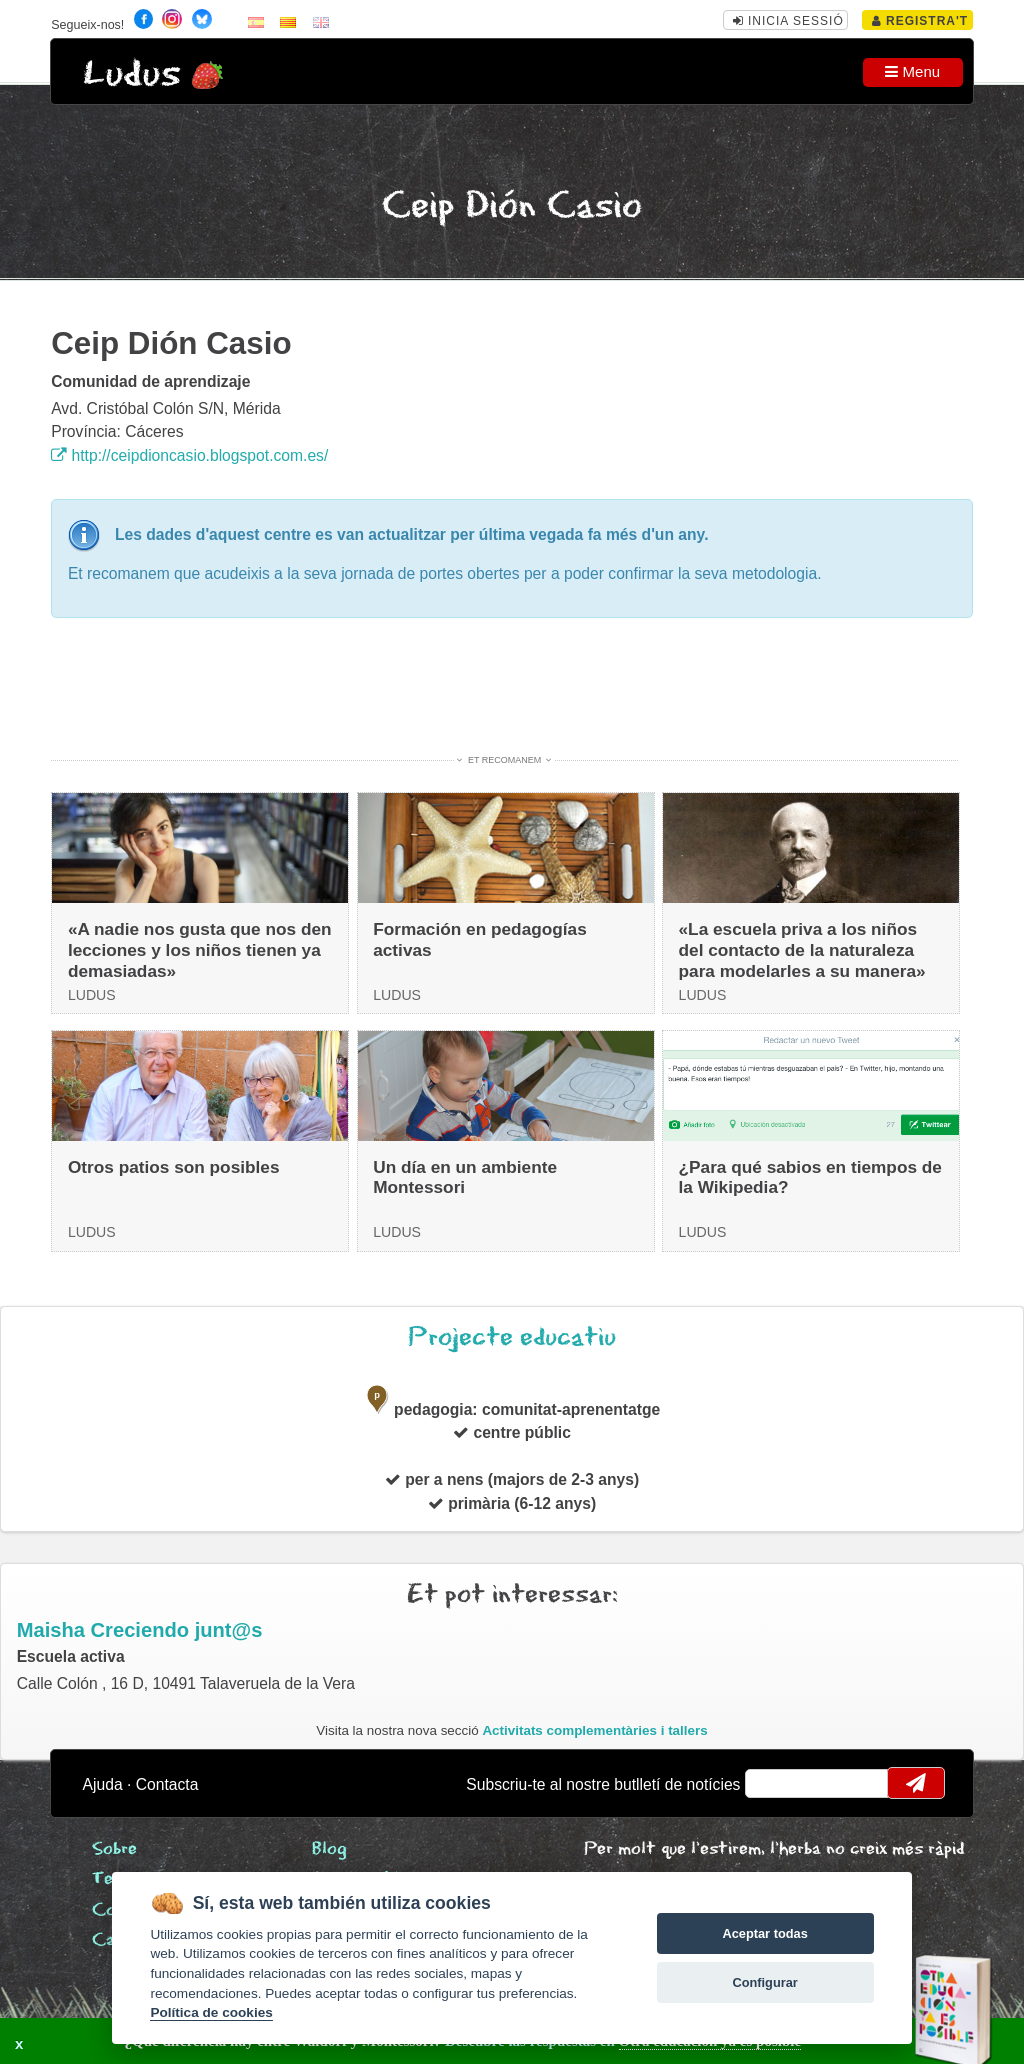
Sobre (114, 1849)
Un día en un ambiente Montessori (465, 1177)
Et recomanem (504, 760)
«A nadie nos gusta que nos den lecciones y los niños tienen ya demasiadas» (200, 949)
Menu (912, 71)
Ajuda (103, 1784)
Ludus (132, 74)
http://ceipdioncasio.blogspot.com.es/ (189, 455)
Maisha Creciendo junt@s (140, 1630)
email (773, 1783)
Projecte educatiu (512, 1337)
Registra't (920, 21)
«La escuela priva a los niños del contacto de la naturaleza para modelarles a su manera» (802, 949)
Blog (329, 1849)
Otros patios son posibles (174, 1167)
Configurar (764, 1982)
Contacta (167, 1784)
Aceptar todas (764, 1933)
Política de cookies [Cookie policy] (211, 2012)
